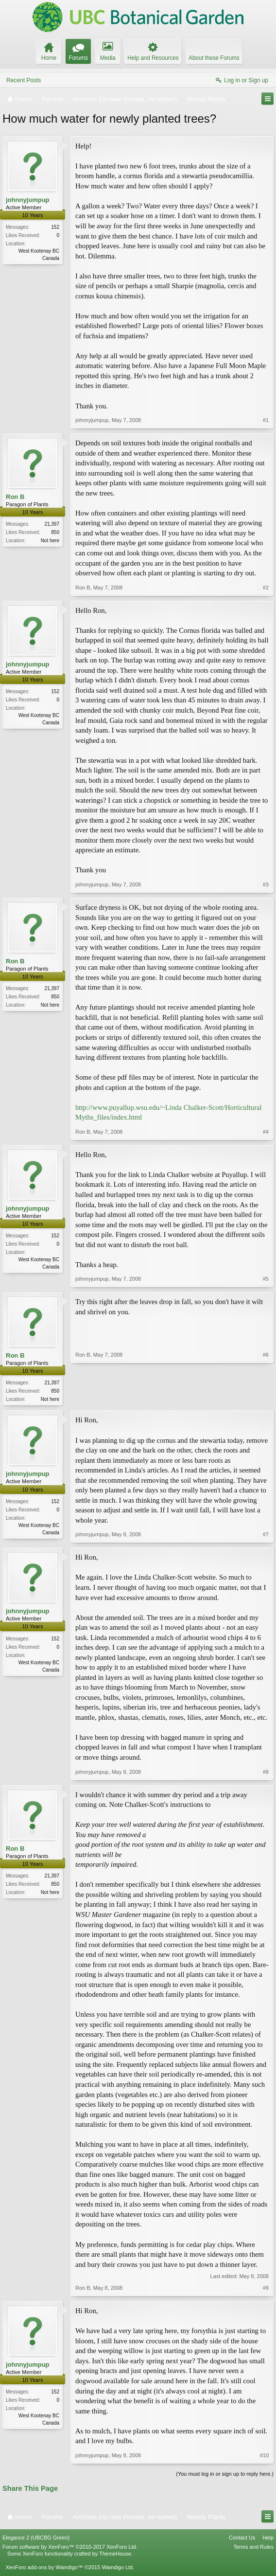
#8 (266, 1772)
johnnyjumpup (28, 199)
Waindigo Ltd (117, 2568)
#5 (266, 1279)
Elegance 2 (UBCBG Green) (35, 2538)
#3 (266, 884)
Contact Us (242, 2538)
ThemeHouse (115, 2555)
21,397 (51, 524)
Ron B (15, 496)
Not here (50, 540)
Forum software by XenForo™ (70, 2548)
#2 (266, 587)
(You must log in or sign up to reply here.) (225, 2475)
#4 (266, 1132)
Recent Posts (23, 80)
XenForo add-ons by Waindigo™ (44, 2568)
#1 (266, 420)
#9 (266, 2289)
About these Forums (214, 58)
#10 (264, 2456)
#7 (266, 1535)
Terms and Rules (253, 2548)
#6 (266, 1398)
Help (268, 2538)
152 (55, 227)
